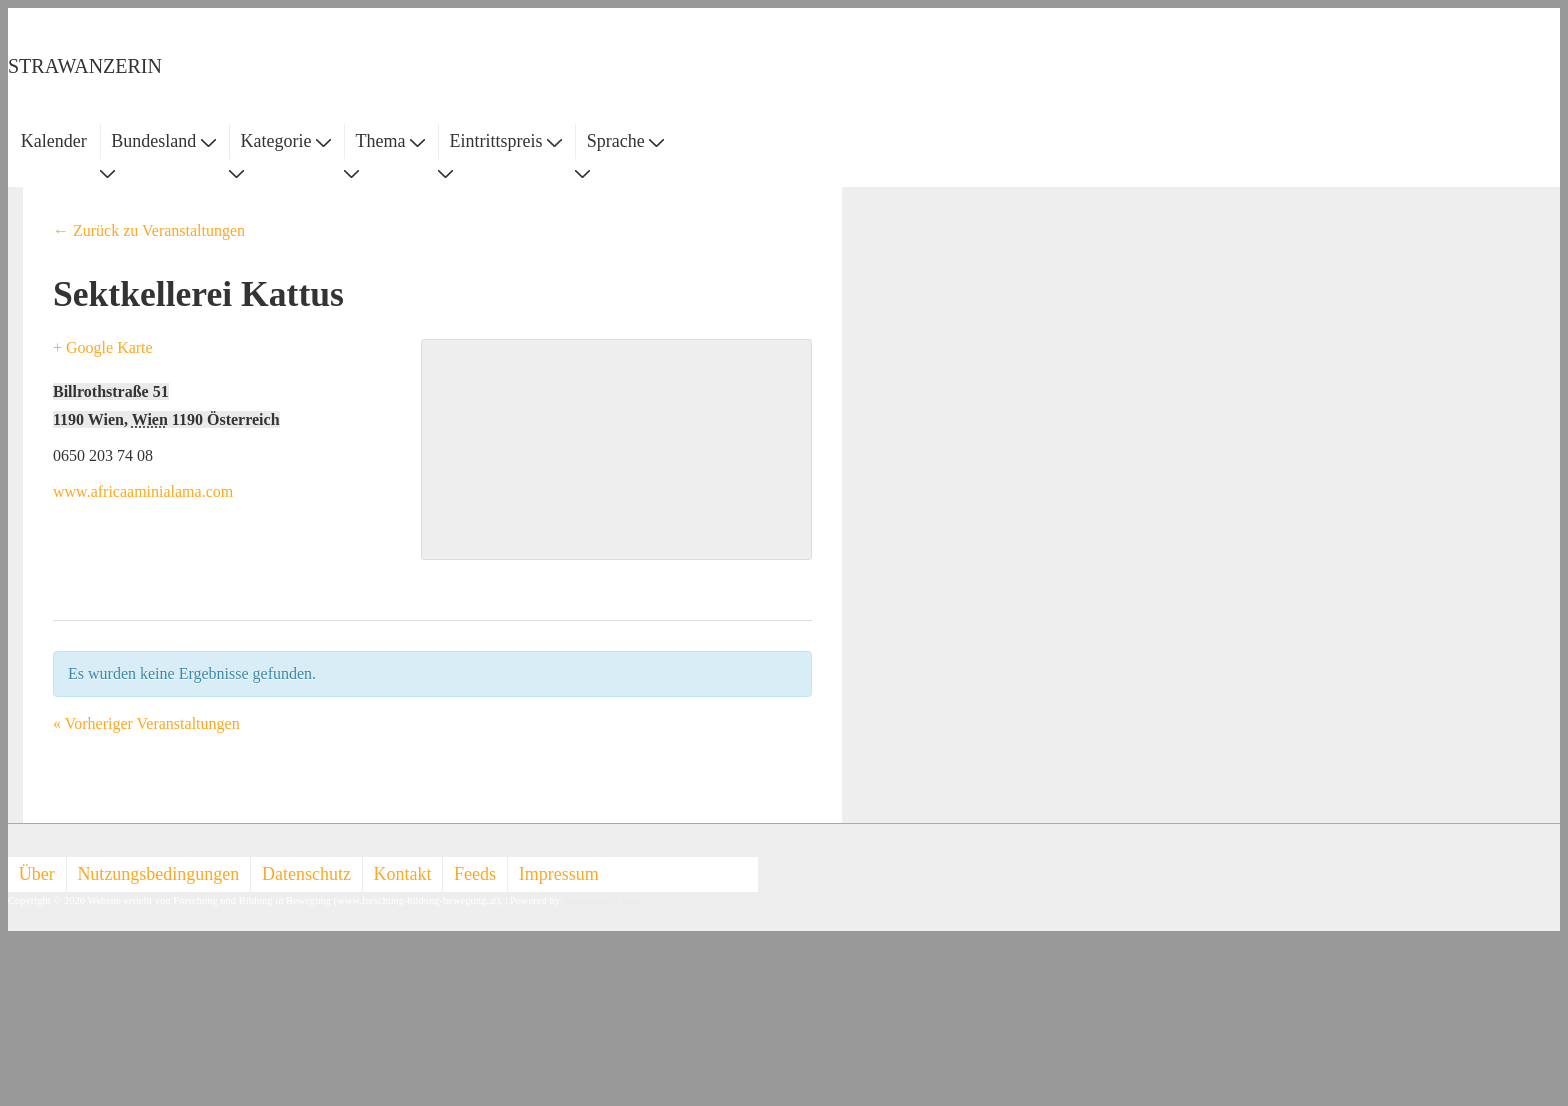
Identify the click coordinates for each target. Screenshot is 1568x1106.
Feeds (475, 874)
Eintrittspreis (506, 141)
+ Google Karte (103, 347)
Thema (390, 141)
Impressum (559, 874)
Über (37, 874)
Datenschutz (306, 874)
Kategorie (285, 141)
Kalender (54, 141)
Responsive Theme (603, 900)
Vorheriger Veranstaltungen (146, 723)
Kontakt (403, 874)
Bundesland (163, 141)
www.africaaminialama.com (143, 491)
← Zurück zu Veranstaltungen (149, 230)
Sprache (625, 141)
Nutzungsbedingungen (158, 874)
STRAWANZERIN (85, 66)
